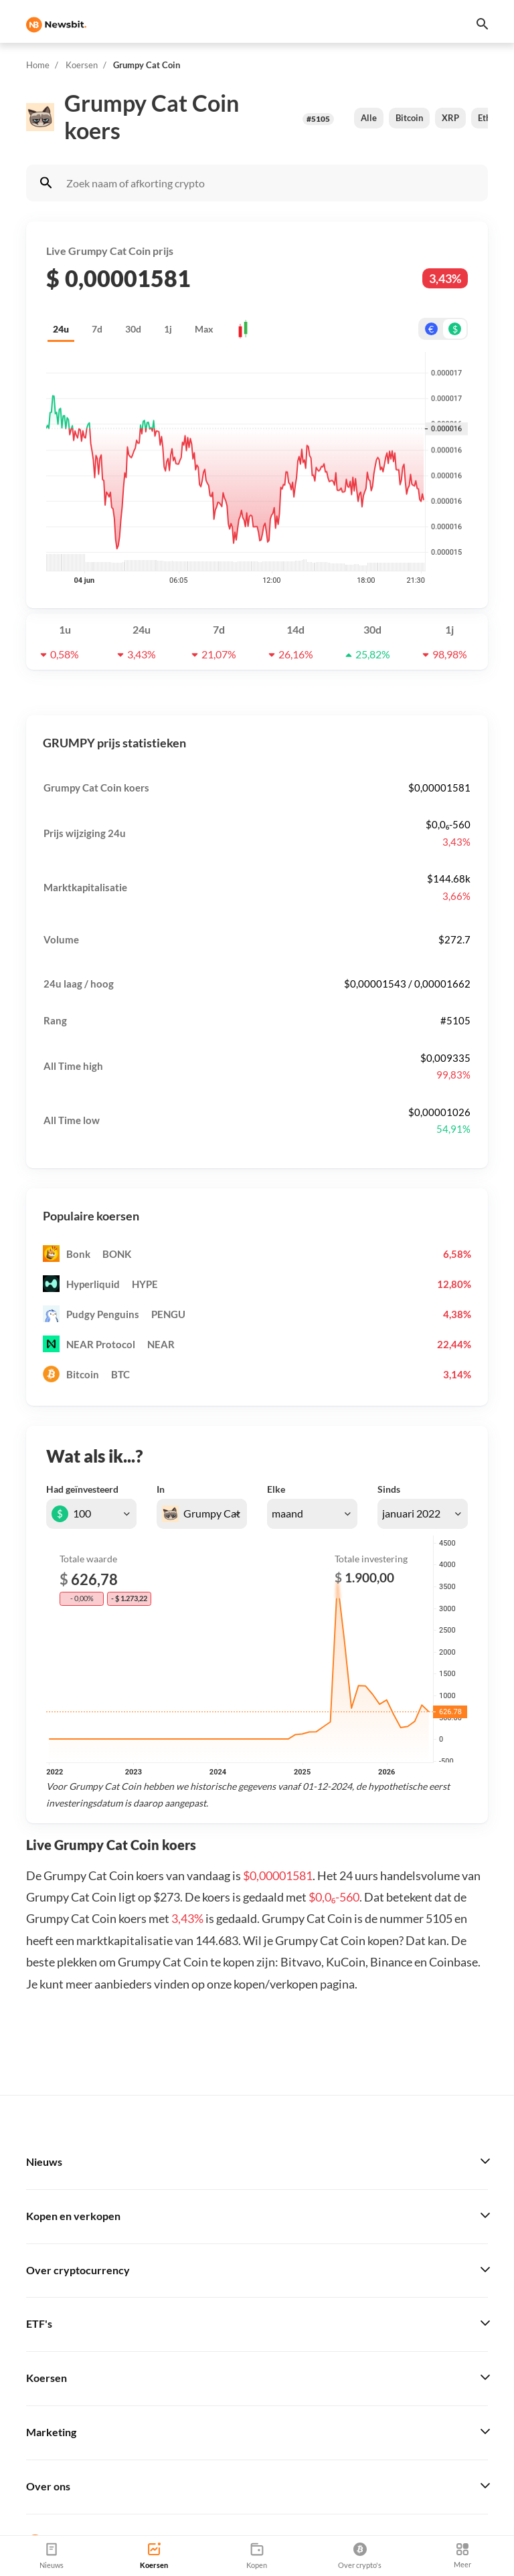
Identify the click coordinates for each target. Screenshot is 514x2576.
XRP (450, 117)
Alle (369, 117)
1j (168, 329)
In (161, 1489)
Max (204, 329)
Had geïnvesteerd (82, 1489)
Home (38, 65)
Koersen (82, 65)
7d (97, 329)
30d (133, 329)
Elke (276, 1489)
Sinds (388, 1489)
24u (61, 329)
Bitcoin (409, 117)
